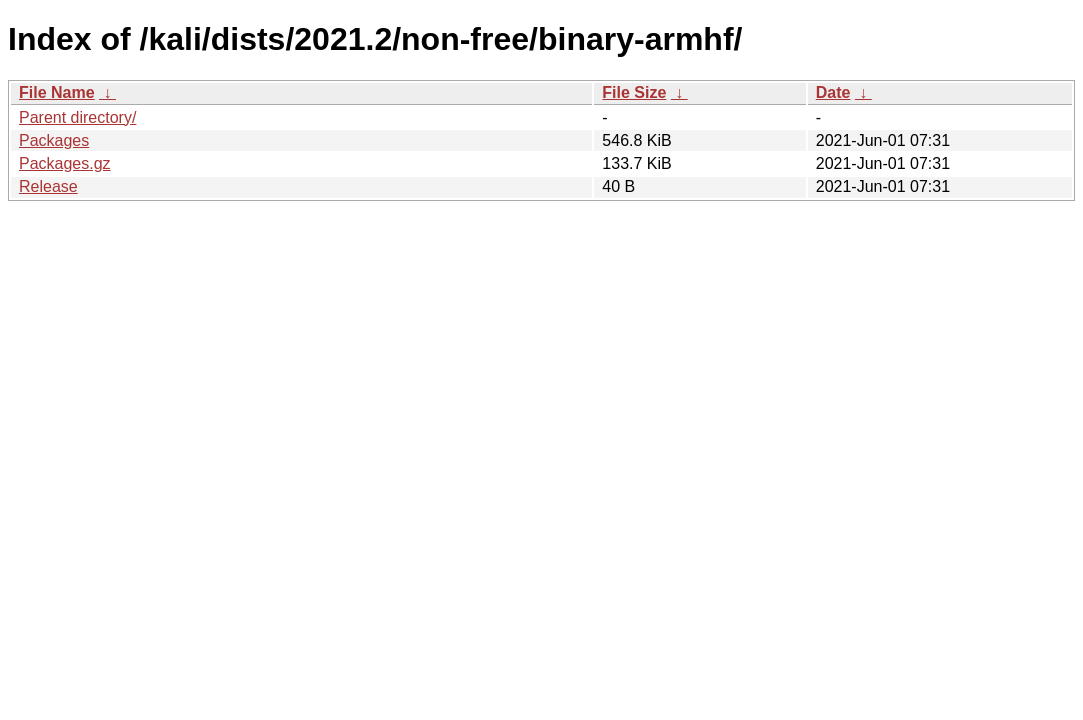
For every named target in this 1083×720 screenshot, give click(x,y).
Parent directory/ (77, 117)
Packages (54, 140)
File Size (634, 92)
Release (48, 186)
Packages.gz (65, 163)
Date (833, 92)
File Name (57, 92)
